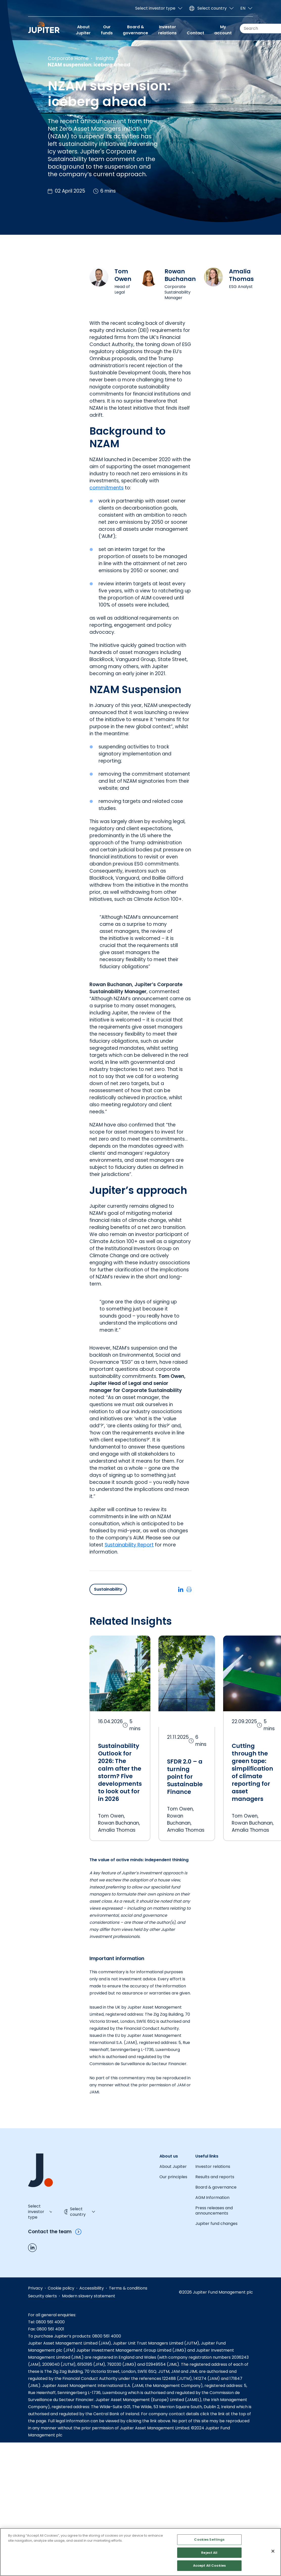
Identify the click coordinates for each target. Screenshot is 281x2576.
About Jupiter (83, 30)
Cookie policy (61, 2288)
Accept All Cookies (209, 2565)
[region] (140, 2552)
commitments (106, 487)
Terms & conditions (128, 2288)
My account (223, 30)
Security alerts (42, 2296)
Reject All (209, 2552)
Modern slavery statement (88, 2296)
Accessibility (91, 2288)
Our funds (107, 30)
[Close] (272, 2551)
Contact (195, 33)
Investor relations (167, 30)
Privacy (35, 2288)
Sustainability (108, 1589)
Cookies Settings (209, 2539)
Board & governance (135, 30)
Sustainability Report (129, 1544)
